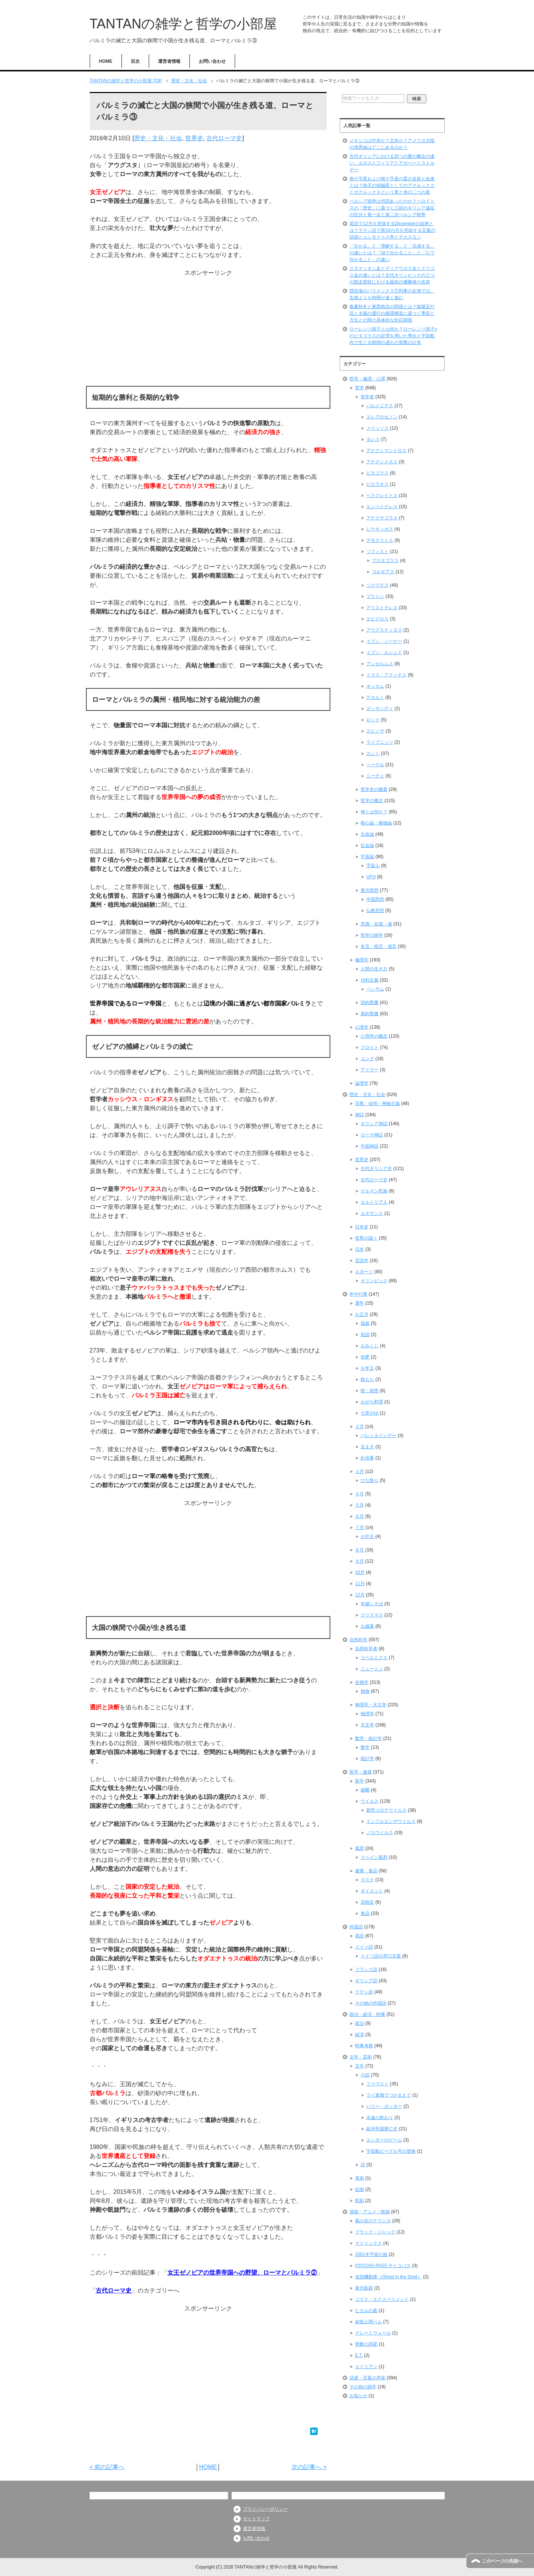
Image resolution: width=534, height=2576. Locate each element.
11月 (359, 1583)
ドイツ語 (364, 1947)
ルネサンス (372, 1213)
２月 (359, 1426)
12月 (359, 1594)
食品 (365, 1913)
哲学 (359, 387)
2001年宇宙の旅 (371, 2254)
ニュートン (372, 1668)
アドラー (370, 1069)
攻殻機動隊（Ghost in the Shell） (388, 2276)
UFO (371, 876)
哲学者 (367, 396)
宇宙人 (373, 865)
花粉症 (367, 1902)
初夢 (365, 1357)
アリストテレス (382, 607)
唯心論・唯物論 (376, 823)
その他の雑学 (362, 2386)
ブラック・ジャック (375, 2232)
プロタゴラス (385, 560)
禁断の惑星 (366, 2344)
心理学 (361, 1027)
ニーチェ (375, 776)
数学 (365, 1747)
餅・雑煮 (370, 1390)
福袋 (365, 1323)
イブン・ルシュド (384, 652)
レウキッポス (379, 529)
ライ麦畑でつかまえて (388, 2095)
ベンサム (375, 989)
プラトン (375, 596)
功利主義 (370, 980)
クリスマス (372, 1615)
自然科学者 (366, 1648)
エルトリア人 (374, 1202)
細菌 (365, 1790)
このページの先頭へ (502, 2561)
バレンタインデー (378, 1435)
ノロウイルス (379, 1832)
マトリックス (368, 2243)
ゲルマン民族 (374, 1191)
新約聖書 (370, 1013)
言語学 (361, 1260)
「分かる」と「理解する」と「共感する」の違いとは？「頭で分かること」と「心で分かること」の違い (392, 252)
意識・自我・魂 (376, 924)
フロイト (370, 1047)
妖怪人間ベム (368, 2321)
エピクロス (377, 618)
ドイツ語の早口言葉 (381, 1956)
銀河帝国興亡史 (382, 2128)
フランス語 (366, 1969)
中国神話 (370, 1146)
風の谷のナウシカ (373, 2220)
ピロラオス (377, 484)
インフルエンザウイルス (391, 1821)
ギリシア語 (366, 1980)
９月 (359, 1561)
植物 (365, 1691)
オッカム (375, 686)
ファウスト (377, 2084)
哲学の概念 (372, 800)
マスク (367, 1879)
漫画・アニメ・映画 (369, 2211)
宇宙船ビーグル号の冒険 (391, 2151)
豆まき (367, 1446)
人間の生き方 (374, 968)
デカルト (375, 697)
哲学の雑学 (372, 935)
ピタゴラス (377, 473)
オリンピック (374, 1280)
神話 (359, 1114)
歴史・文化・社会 (158, 138)
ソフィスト (377, 551)
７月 (359, 1527)
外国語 (356, 1926)
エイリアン (366, 2366)
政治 (359, 2023)
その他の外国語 (370, 2003)
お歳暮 (367, 1626)
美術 (359, 2178)
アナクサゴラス (382, 518)
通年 (359, 1303)
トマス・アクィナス (386, 675)
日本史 (361, 1226)
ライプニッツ (379, 742)
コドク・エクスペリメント (382, 2299)
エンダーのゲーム (384, 2140)
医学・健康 (360, 1772)
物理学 (367, 1713)
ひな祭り (370, 1480)
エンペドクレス (382, 506)
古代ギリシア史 (376, 1168)
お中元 (367, 1536)
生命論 (367, 834)
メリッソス (377, 428)
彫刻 (359, 2200)
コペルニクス (374, 1657)
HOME (105, 61)
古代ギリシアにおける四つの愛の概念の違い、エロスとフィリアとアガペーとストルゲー (392, 163)
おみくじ (370, 1345)
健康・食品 (366, 1870)
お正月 (361, 1314)
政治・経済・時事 (367, 2014)
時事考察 (364, 2045)
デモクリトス (379, 540)
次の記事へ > (309, 2467)
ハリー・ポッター (384, 2106)
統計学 (367, 1758)
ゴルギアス (383, 571)
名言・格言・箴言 (378, 946)
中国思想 (375, 899)
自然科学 (358, 1639)
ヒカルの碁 (366, 2310)
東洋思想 (370, 890)
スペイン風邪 (374, 1857)
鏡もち (367, 1379)
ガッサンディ (379, 708)
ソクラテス (377, 585)
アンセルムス (379, 663)
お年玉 (367, 1368)
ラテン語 (364, 1992)
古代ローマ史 (224, 138)
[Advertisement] (208, 329)
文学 (359, 2066)
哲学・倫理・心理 (367, 378)
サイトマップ (256, 2518)
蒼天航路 (364, 2288)
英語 (359, 1935)
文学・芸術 (360, 2057)
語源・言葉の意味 (367, 2377)
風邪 (359, 1848)
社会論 (367, 845)
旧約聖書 (370, 1002)
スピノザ (375, 731)
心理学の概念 (374, 1036)
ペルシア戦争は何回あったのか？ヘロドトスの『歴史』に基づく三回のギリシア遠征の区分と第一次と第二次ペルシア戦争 (392, 208)
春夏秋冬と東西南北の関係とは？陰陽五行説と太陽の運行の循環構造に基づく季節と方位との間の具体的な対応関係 (392, 313)
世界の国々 (366, 1238)
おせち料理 (372, 1401)
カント (373, 753)
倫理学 (361, 959)
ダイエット (372, 1891)
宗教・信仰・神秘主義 (377, 1103)
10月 (359, 1572)
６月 (359, 1516)
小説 (365, 2075)
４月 (359, 1493)
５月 (359, 1505)
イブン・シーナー (384, 641)
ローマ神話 (372, 1134)
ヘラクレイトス (382, 495)
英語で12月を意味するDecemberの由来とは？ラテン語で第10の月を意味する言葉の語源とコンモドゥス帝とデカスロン (392, 230)
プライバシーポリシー (265, 2509)
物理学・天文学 (370, 1704)
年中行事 (358, 1294)
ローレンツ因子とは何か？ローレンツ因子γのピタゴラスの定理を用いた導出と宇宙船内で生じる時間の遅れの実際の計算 (393, 335)
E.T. (359, 2355)
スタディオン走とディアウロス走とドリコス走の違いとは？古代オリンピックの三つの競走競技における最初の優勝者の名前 (392, 275)
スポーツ (364, 1271)
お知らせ (358, 2395)
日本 (359, 1249)
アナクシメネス (382, 461)
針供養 (367, 1458)
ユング (367, 1058)
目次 (135, 61)
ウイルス (370, 1801)
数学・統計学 (368, 1738)
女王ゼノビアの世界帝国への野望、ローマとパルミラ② (242, 2272)
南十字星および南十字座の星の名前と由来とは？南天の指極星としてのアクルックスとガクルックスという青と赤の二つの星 (392, 185)
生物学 (361, 1682)
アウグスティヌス (384, 630)
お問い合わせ (212, 61)
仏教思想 (375, 910)
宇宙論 (367, 856)
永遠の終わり (379, 2117)
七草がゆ (370, 1413)
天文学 (367, 1725)
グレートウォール (373, 2333)
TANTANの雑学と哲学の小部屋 (183, 23)
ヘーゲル (375, 764)
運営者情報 (169, 61)
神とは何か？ (374, 811)
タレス (373, 439)
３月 (359, 1471)
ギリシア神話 (374, 1123)
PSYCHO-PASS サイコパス (383, 2265)
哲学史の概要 (374, 789)
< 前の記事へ (107, 2467)
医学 (359, 1781)
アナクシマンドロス (386, 450)
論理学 (361, 1083)
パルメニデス (379, 405)
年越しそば (372, 1603)
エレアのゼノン (382, 417)
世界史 (194, 138)
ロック (373, 719)
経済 (359, 2034)
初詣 (365, 1334)
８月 (359, 1550)
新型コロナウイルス (386, 1810)
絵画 (359, 2189)
